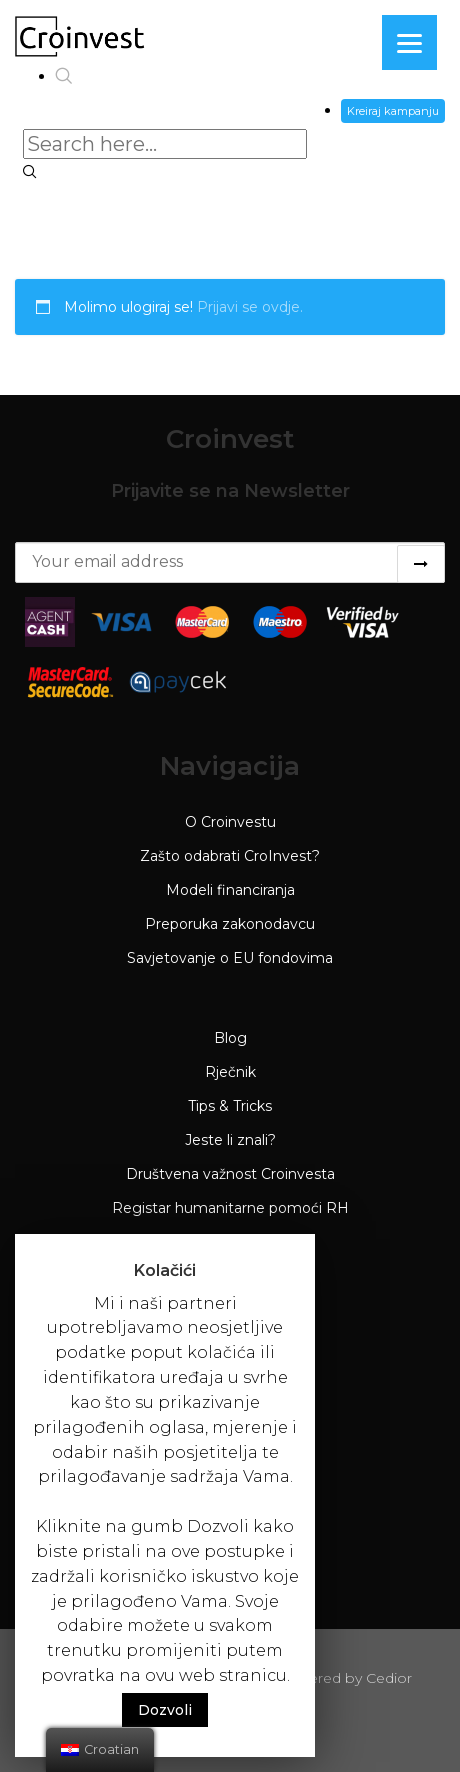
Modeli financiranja (230, 890)
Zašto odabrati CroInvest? (230, 856)
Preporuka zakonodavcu (230, 924)
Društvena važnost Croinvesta (230, 1174)
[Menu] (409, 42)
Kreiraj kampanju (393, 111)
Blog (230, 1038)
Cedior (389, 1678)
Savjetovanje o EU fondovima (230, 958)
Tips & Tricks (230, 1106)
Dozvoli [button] (165, 1710)
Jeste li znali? (230, 1140)
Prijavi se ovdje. (250, 307)
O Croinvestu (230, 822)
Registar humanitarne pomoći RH (230, 1208)
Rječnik (230, 1072)
